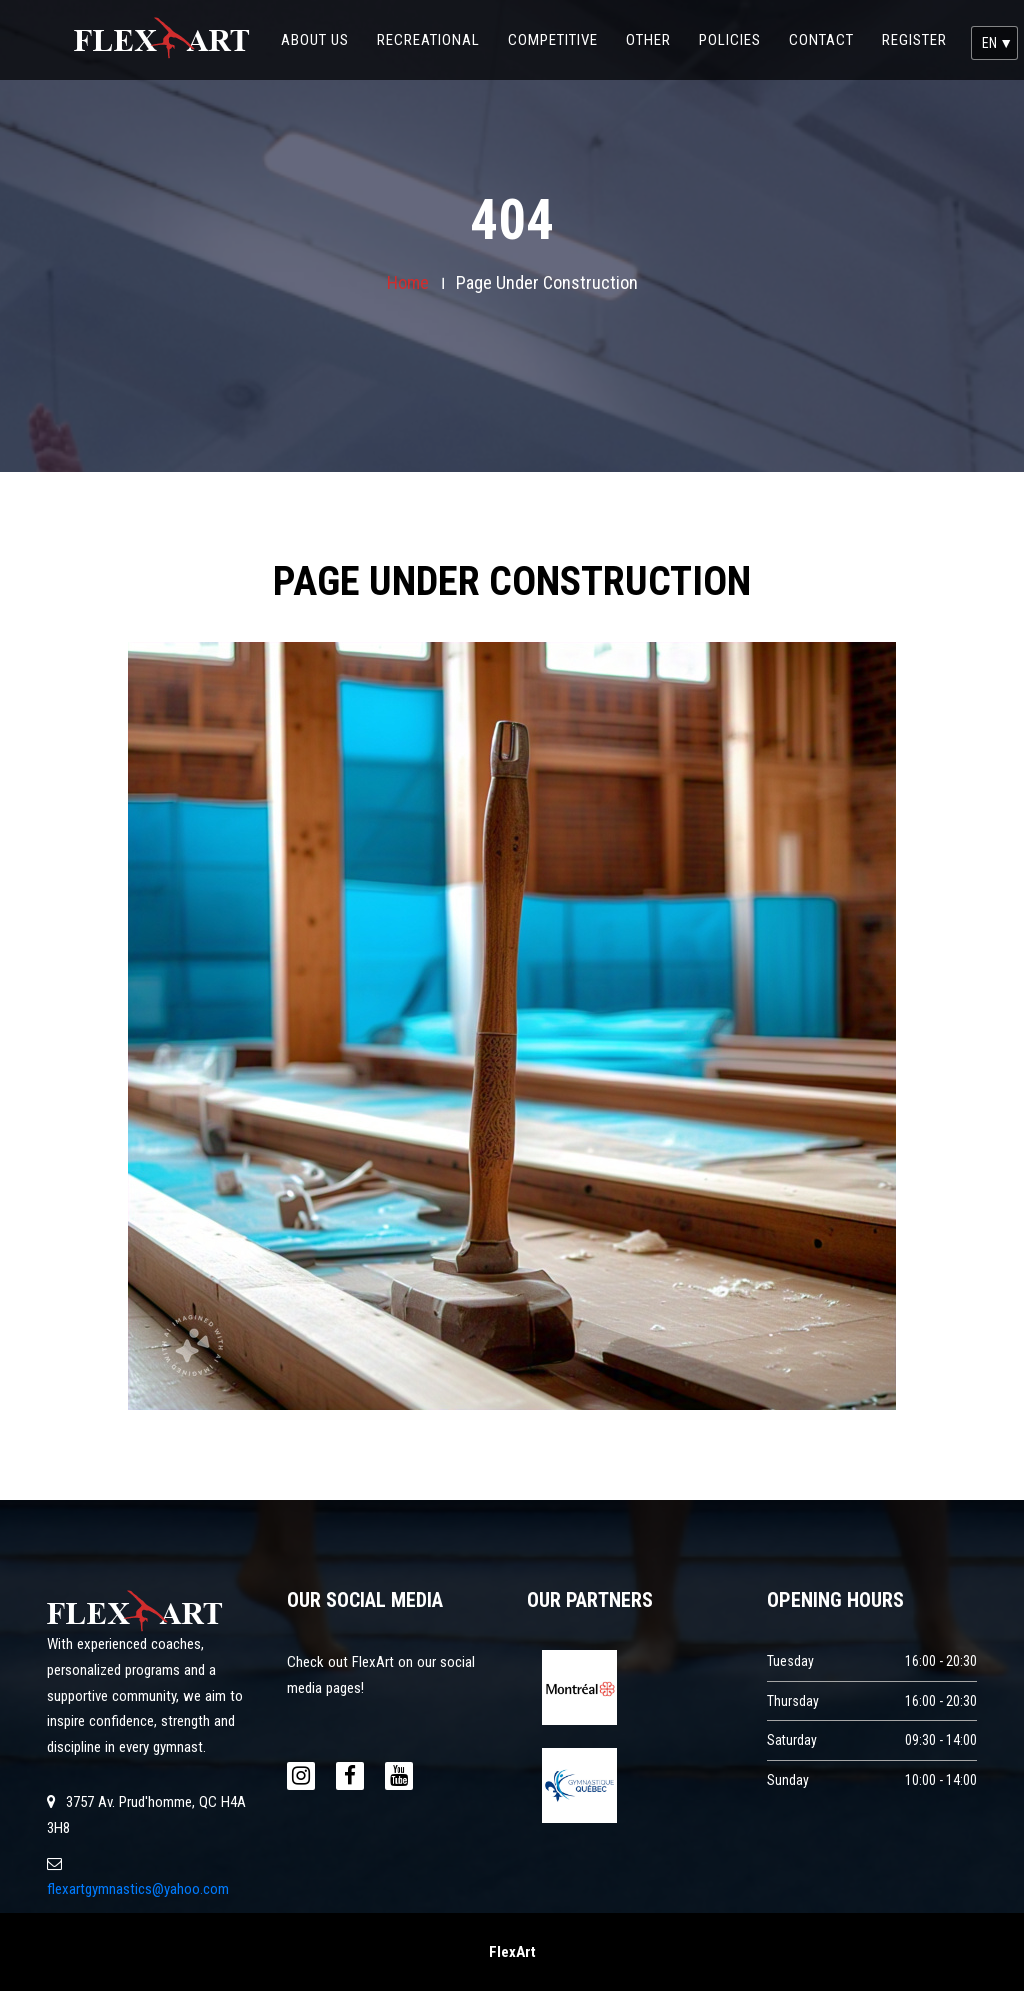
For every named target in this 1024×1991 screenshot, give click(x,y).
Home (408, 282)
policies (737, 24)
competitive (560, 24)
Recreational (435, 24)
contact (828, 24)
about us (322, 24)
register (914, 40)
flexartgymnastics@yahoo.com (138, 1889)
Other (655, 24)
